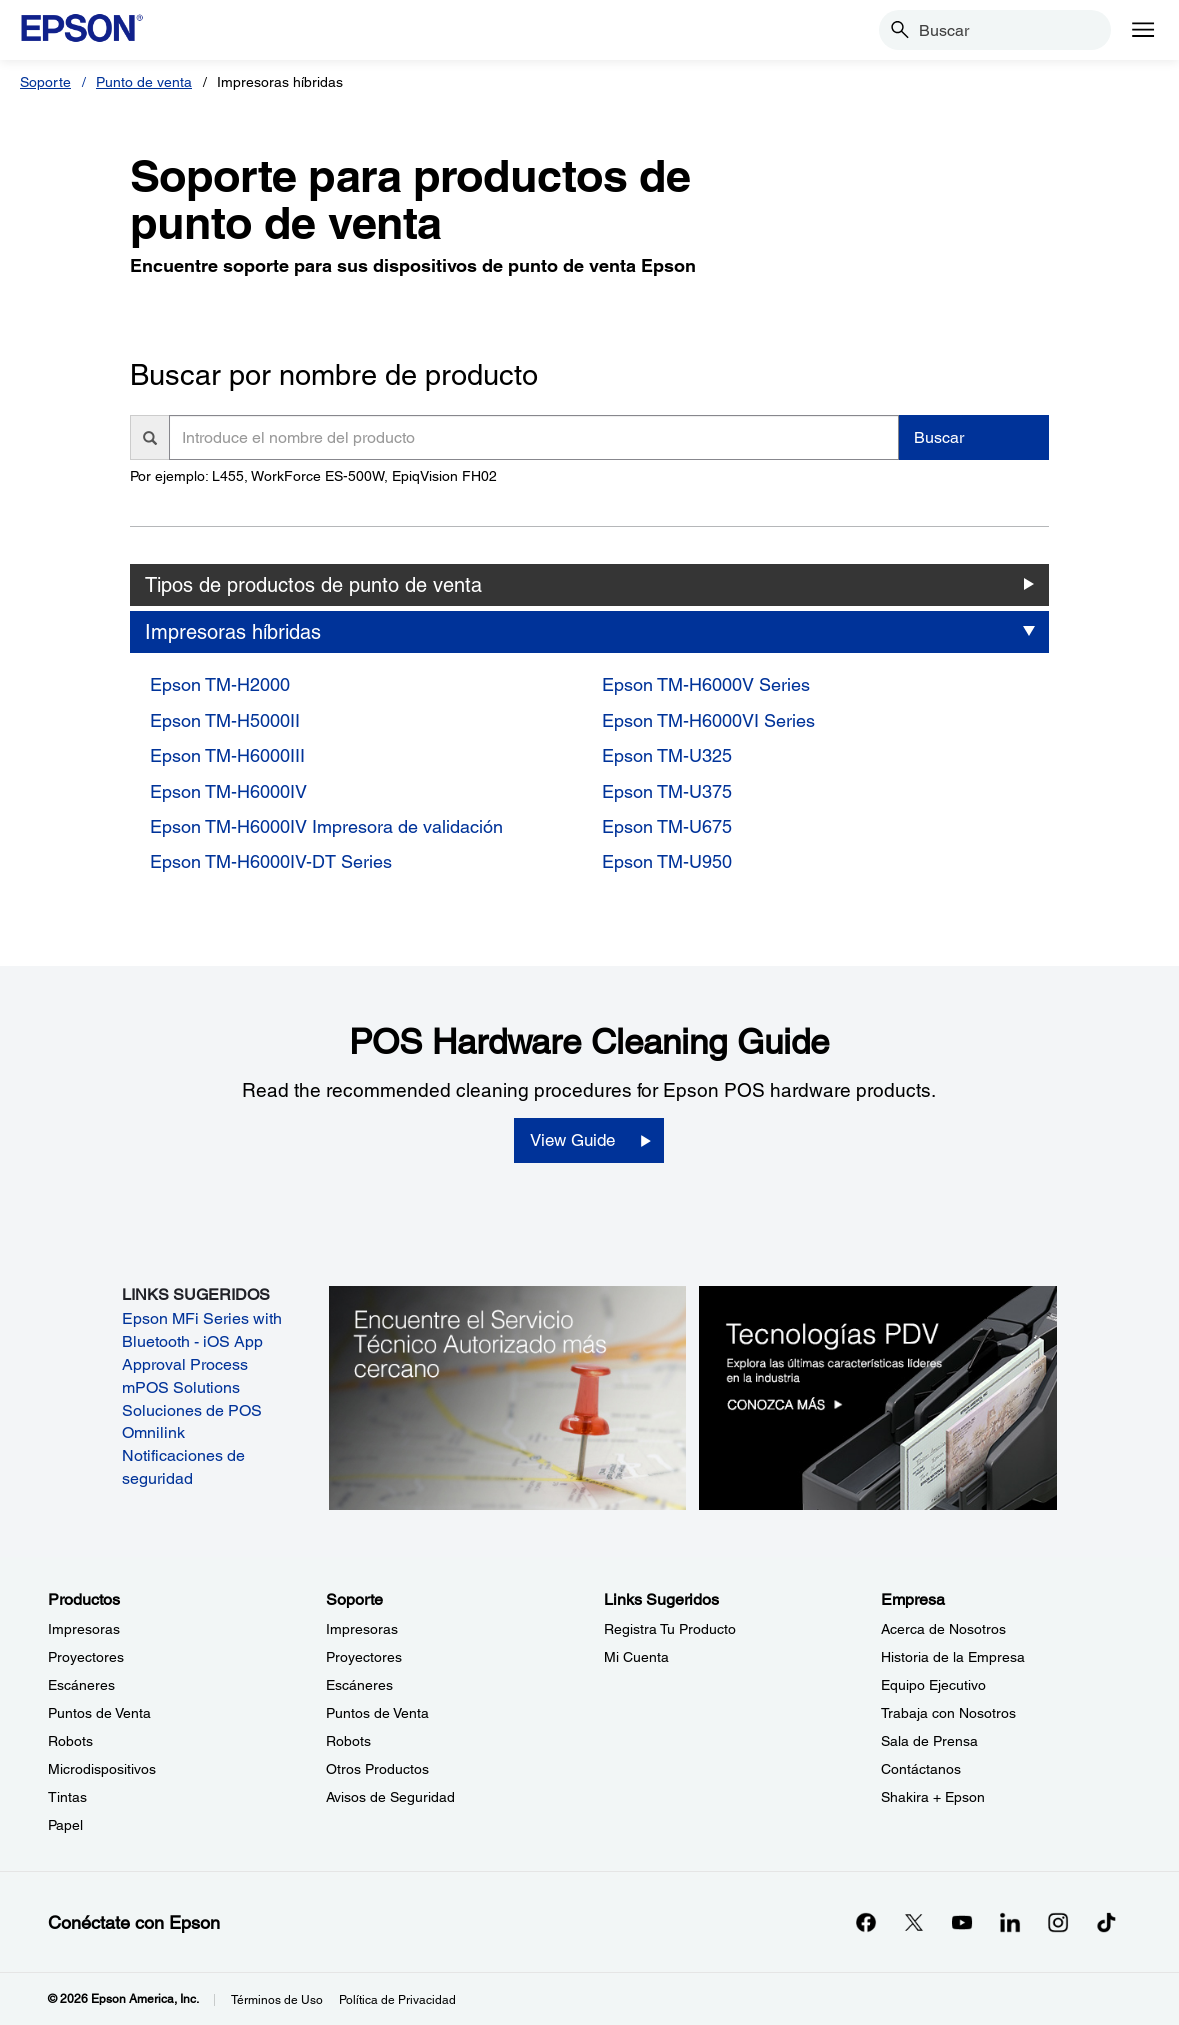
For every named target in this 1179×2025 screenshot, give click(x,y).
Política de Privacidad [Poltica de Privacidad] (397, 2000)
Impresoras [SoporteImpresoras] (362, 1629)
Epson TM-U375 (667, 791)
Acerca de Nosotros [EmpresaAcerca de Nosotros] (943, 1629)
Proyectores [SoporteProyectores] (364, 1657)
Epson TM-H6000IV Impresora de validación (326, 826)
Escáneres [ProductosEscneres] (81, 1685)
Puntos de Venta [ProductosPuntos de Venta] (99, 1713)
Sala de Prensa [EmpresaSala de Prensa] (929, 1741)
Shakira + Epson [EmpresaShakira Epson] (933, 1797)
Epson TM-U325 (667, 755)
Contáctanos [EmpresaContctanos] (921, 1769)
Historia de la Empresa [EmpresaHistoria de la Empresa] (953, 1657)
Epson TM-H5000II (225, 720)
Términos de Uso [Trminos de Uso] (277, 2000)
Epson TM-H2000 (220, 684)
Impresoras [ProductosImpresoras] (84, 1629)
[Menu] (1143, 30)
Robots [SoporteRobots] (348, 1741)
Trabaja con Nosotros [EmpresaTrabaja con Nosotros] (948, 1713)
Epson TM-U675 (667, 826)
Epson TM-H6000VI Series (708, 720)
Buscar (939, 437)
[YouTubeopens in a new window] (962, 1922)
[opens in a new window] (1106, 1922)
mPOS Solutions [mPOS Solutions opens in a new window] (181, 1387)
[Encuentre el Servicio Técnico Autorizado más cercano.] (508, 1396)
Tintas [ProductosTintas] (67, 1797)
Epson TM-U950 (667, 861)
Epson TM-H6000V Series (706, 684)
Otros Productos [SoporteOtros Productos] (377, 1769)
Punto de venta (144, 82)
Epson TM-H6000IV (228, 791)
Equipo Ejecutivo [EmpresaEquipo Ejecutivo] (933, 1685)
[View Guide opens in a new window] (589, 1141)
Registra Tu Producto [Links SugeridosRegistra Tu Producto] (670, 1629)
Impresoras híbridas (233, 632)
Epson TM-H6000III (227, 755)
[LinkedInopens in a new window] (1010, 1922)
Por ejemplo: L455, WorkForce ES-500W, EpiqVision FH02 (313, 476)
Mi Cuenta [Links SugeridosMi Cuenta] (636, 1657)
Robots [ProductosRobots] (70, 1741)
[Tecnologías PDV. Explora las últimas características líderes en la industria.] (878, 1396)
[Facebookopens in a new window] (866, 1922)
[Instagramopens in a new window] (1058, 1922)
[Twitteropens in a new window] (914, 1922)
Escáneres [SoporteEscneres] (359, 1685)
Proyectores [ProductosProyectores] (86, 1657)
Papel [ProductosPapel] (65, 1825)
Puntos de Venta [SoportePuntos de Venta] (377, 1713)
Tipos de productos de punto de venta (313, 585)
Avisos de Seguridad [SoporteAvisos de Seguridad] (390, 1797)
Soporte (45, 82)
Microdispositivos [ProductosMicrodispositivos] (102, 1769)
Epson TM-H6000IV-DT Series (271, 861)
